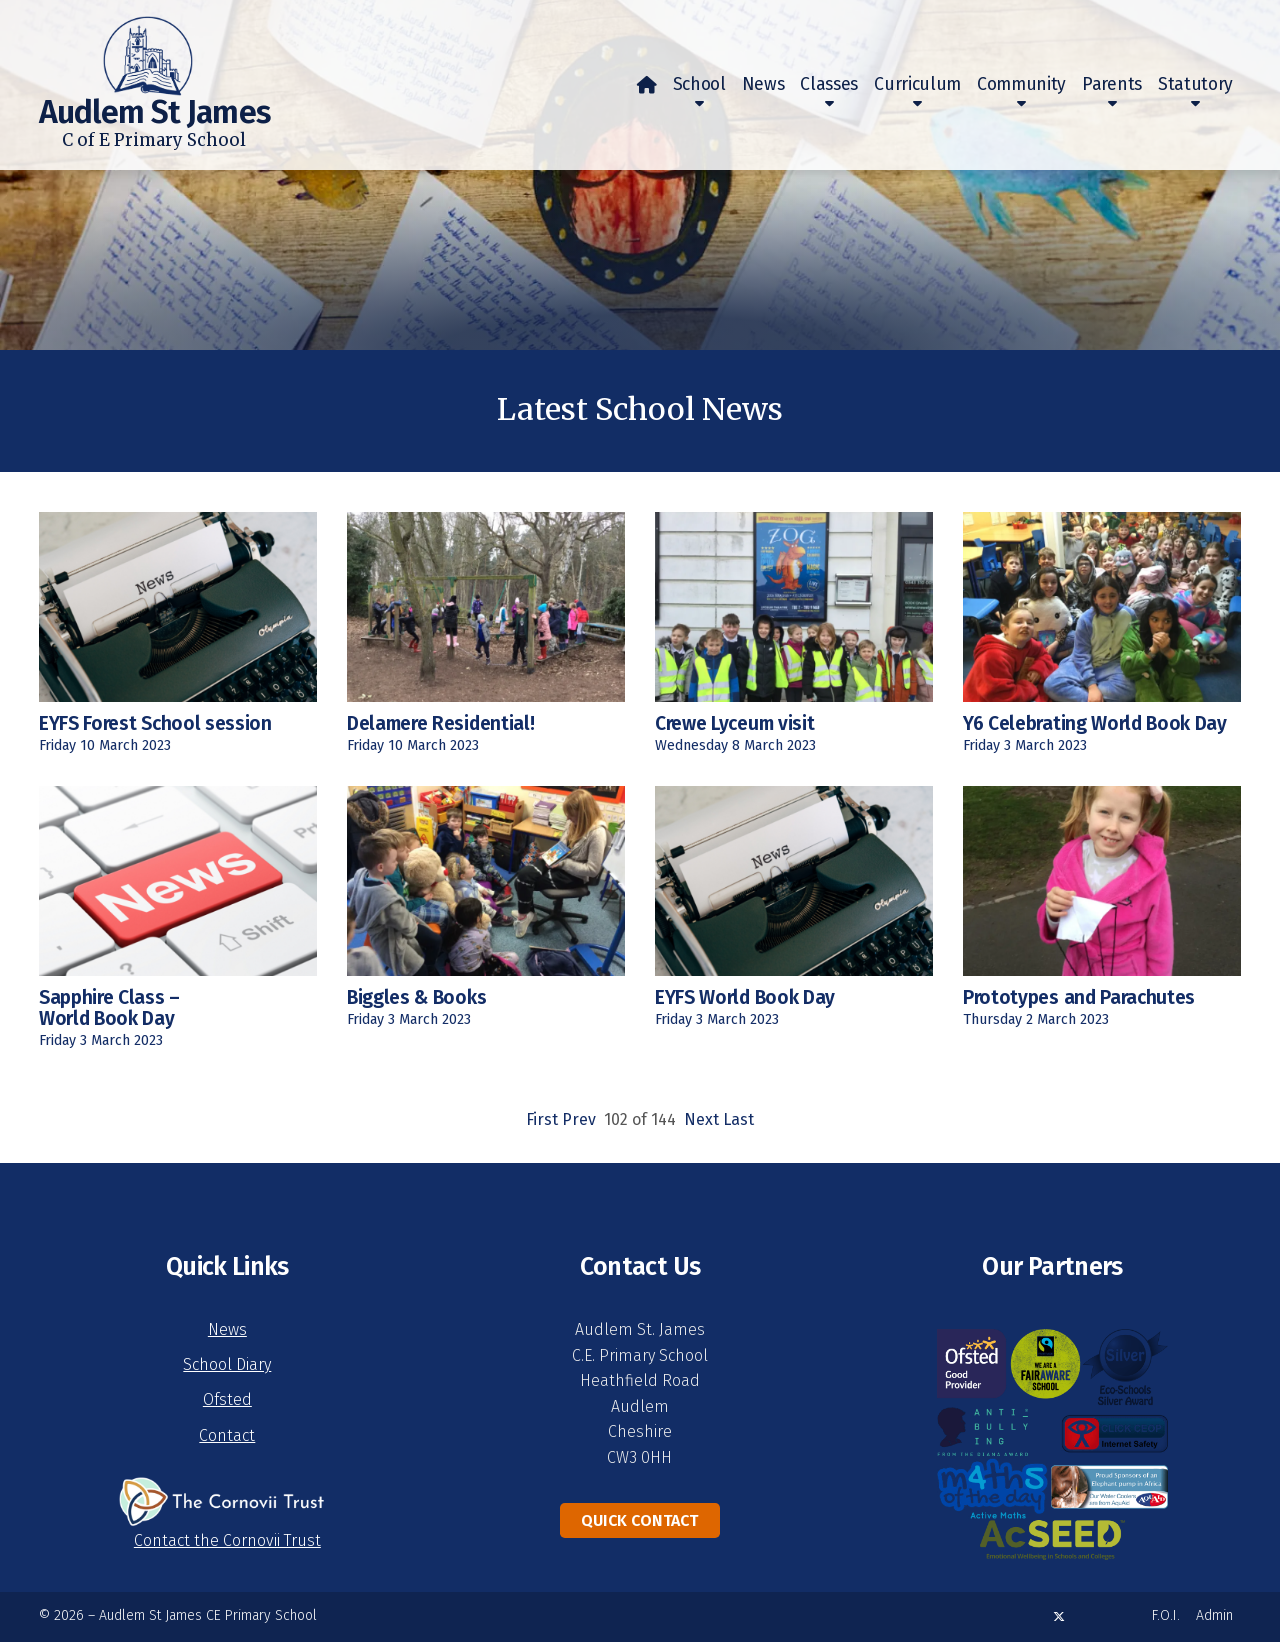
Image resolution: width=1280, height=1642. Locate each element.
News (227, 1329)
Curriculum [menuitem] (917, 84)
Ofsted (227, 1399)
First (542, 1119)
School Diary (227, 1364)
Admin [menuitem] (1214, 1615)
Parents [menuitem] (1112, 84)
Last (738, 1119)
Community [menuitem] (1021, 84)
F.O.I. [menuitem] (1166, 1615)
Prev (579, 1119)
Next (701, 1119)
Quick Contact (639, 1520)
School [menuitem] (699, 84)
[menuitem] (647, 85)
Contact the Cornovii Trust (227, 1540)
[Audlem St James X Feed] (1059, 1616)
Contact (227, 1435)
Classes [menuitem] (829, 84)
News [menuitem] (763, 84)
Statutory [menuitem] (1195, 84)
